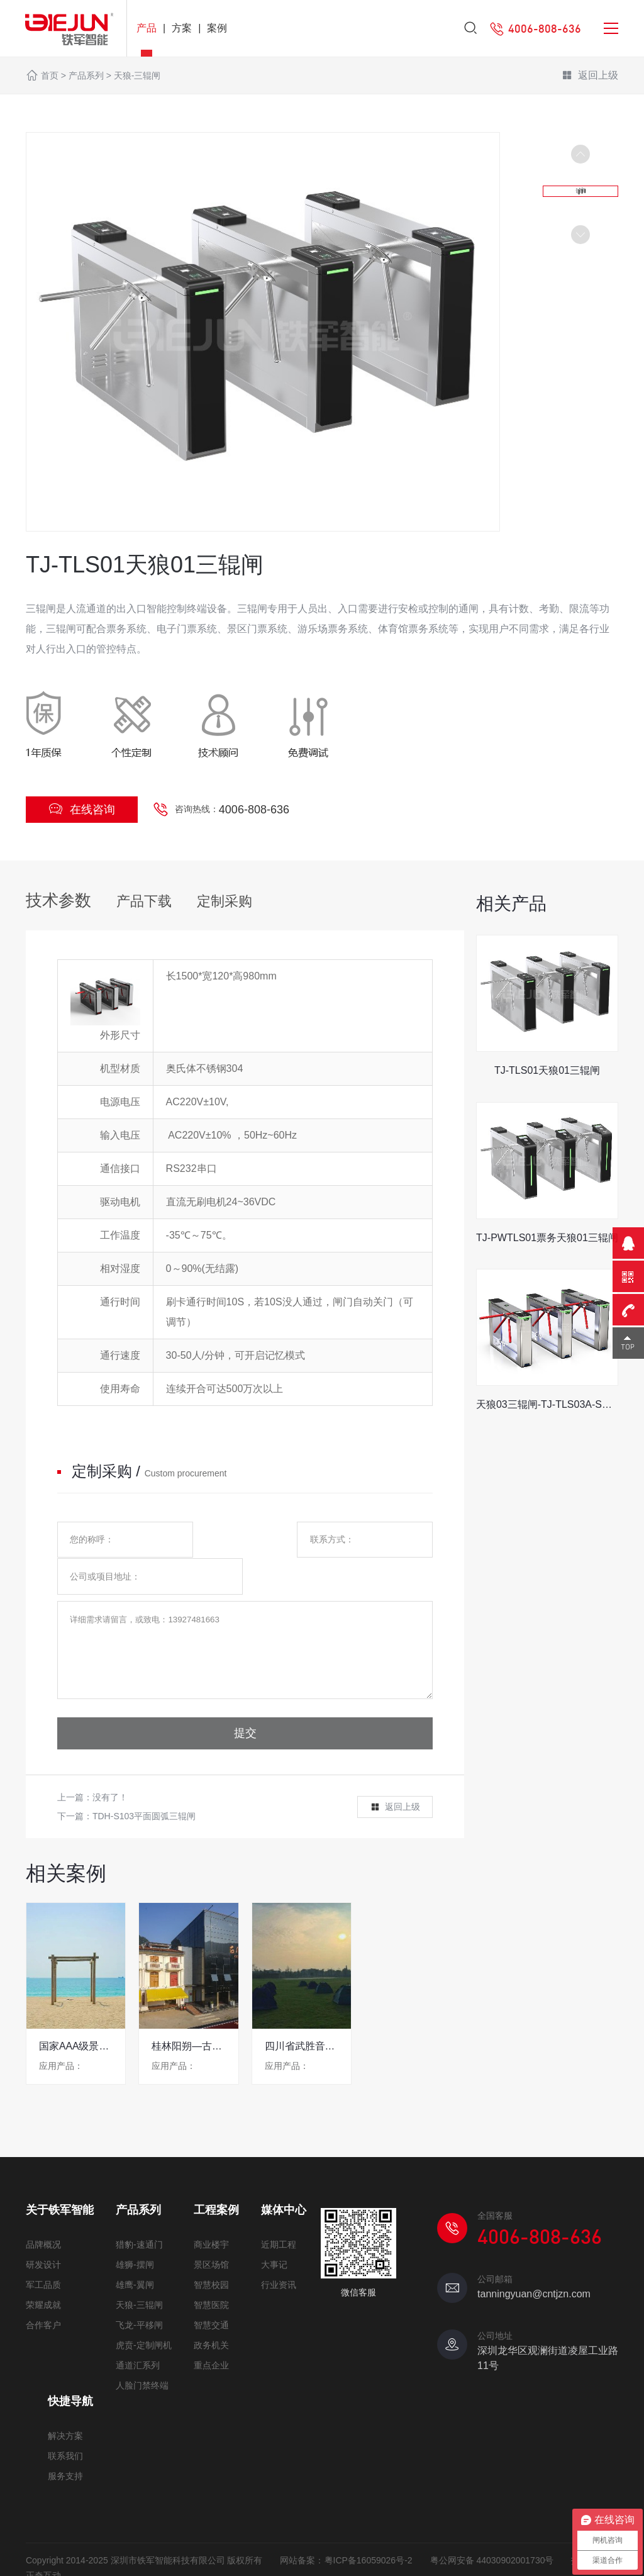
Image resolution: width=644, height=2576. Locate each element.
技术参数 (58, 900)
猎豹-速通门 (139, 2212)
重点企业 (211, 2333)
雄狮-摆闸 (135, 2233)
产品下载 (144, 901)
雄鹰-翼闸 (135, 2253)
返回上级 (590, 76)
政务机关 (211, 2313)
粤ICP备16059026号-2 (369, 2528)
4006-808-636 (254, 809)
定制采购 (224, 901)
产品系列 (86, 75)
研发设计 (43, 2233)
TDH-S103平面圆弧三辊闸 (144, 1785)
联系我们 (65, 2424)
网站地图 (96, 2559)
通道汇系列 (138, 2333)
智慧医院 (211, 2273)
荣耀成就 (43, 2273)
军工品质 (43, 2253)
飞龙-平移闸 (139, 2293)
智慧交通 (211, 2293)
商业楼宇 (211, 2212)
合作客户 (43, 2293)
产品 (146, 28)
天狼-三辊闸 (137, 75)
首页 (49, 75)
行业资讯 (278, 2253)
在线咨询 (81, 809)
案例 (217, 28)
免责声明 (43, 2559)
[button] (580, 234)
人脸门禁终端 (142, 2353)
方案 (182, 28)
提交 (245, 1701)
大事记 (274, 2233)
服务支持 (65, 2444)
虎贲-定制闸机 (144, 2313)
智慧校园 (211, 2253)
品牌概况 (43, 2212)
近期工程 (278, 2212)
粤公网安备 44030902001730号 (492, 2528)
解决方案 (65, 2404)
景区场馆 (211, 2233)
